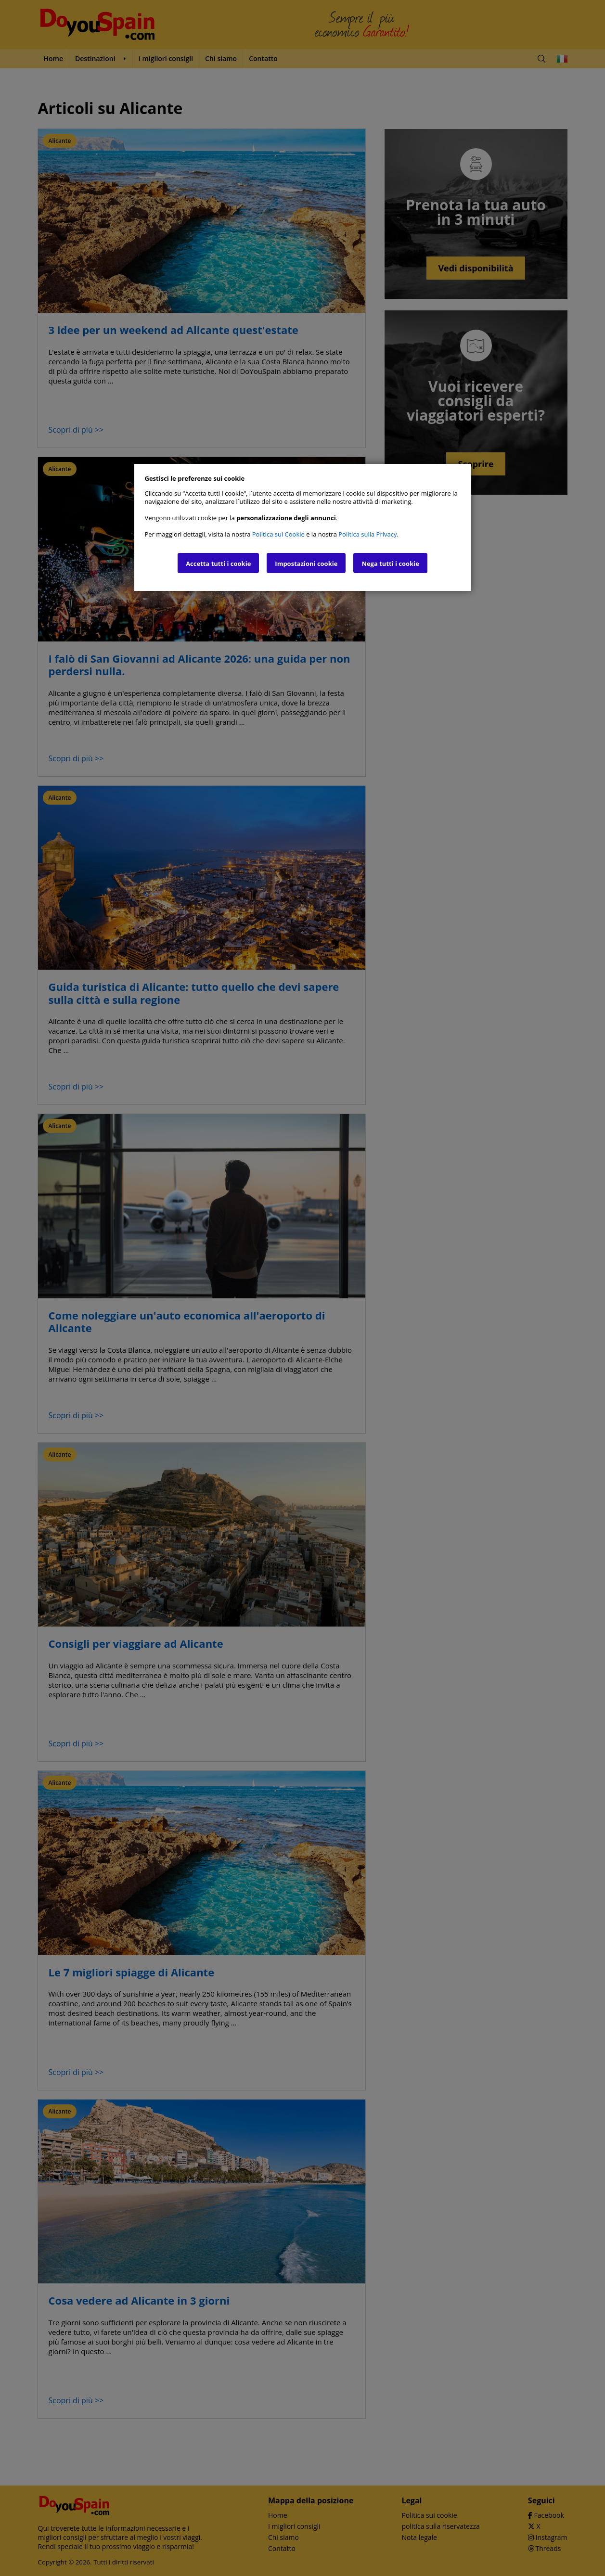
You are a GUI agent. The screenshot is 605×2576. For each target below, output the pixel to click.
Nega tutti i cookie (390, 563)
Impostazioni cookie (306, 563)
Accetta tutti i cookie (218, 563)
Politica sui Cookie (278, 534)
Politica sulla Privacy (367, 534)
